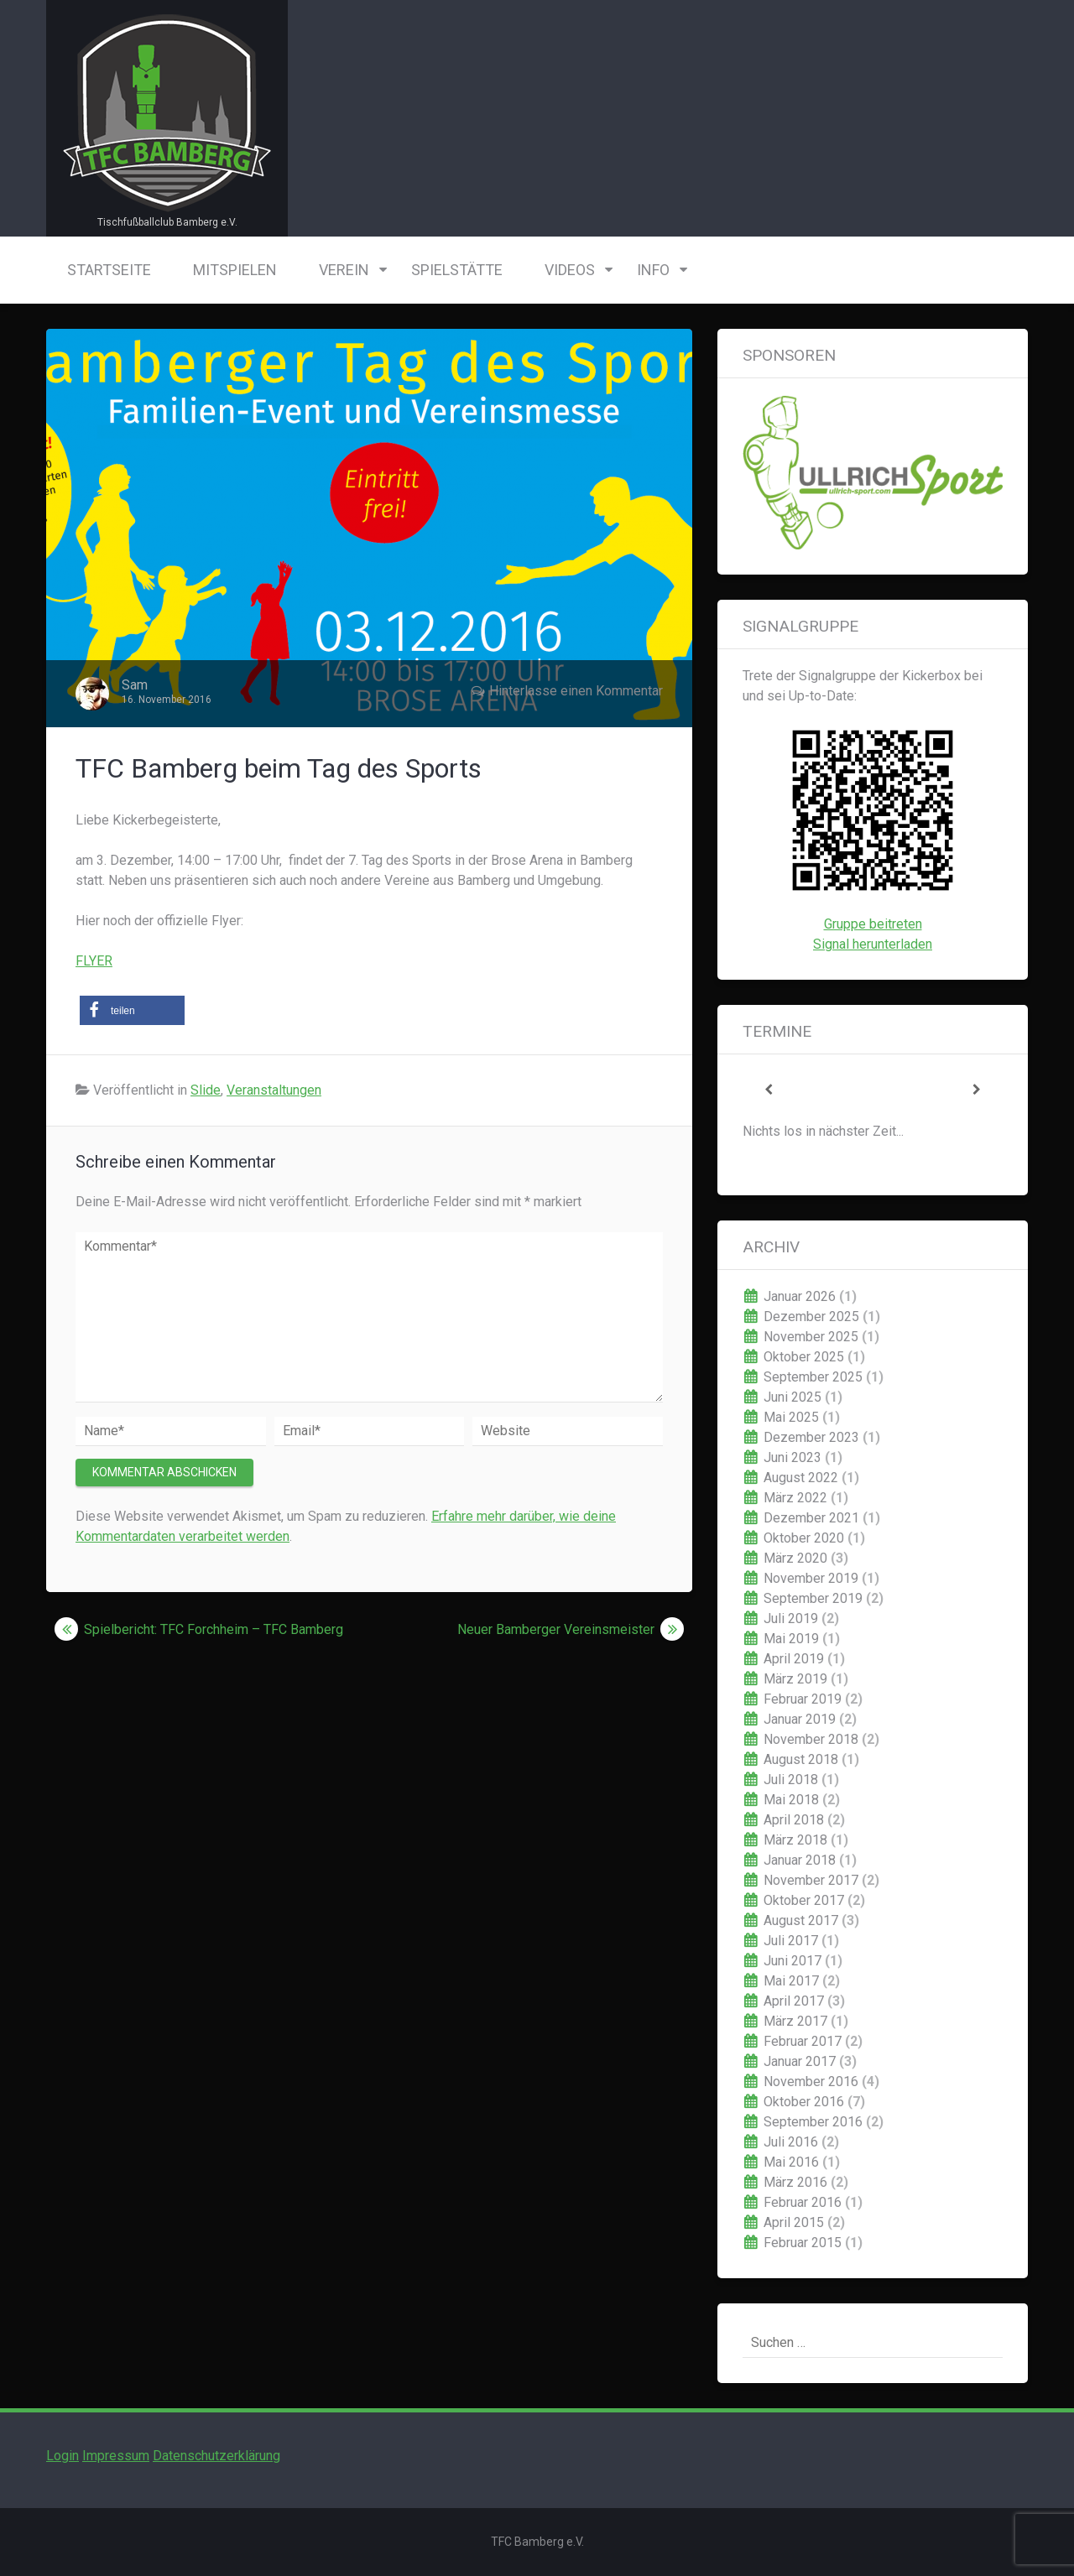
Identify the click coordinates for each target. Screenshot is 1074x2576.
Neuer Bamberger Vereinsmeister (555, 1629)
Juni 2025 (792, 1397)
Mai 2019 (791, 1639)
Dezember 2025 (811, 1316)
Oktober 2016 (804, 2102)
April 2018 (794, 1820)
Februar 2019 (803, 1699)
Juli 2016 (791, 2142)
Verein (344, 269)
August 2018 (801, 1759)
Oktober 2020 (804, 1538)
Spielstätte (457, 269)
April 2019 (794, 1659)
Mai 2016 (791, 2162)
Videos (570, 269)
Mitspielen (235, 269)
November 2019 (811, 1578)
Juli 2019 (791, 1618)
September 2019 (813, 1598)
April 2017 (794, 2001)
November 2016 (811, 2081)
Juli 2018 (791, 1780)
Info (653, 269)
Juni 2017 (792, 1961)
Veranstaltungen (274, 1090)
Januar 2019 (800, 1719)
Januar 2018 (800, 1860)
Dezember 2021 (811, 1518)
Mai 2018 (791, 1800)
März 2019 (795, 1679)
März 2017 (795, 2021)
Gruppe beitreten (873, 924)
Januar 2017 (800, 2061)
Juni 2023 (792, 1457)
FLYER (94, 961)
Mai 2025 (791, 1417)
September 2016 (813, 2122)
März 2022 (795, 1498)
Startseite (109, 269)
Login (62, 2456)
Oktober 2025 (804, 1357)
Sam (135, 685)
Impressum (115, 2456)
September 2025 (813, 1377)
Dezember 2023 (811, 1437)
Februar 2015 (803, 2243)
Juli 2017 (791, 1941)
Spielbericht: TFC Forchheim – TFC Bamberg (213, 1629)
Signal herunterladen (872, 944)
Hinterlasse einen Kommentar (576, 691)
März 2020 (795, 1558)
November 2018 (811, 1739)
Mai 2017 (791, 1981)
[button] (132, 1010)
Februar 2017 (803, 2041)
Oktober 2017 (804, 1900)
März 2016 (795, 2182)
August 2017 (801, 1920)
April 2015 (794, 2222)
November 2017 (811, 1880)
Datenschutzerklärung (216, 2456)
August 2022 (801, 1478)
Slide (205, 1090)
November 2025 (811, 1337)
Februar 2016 (803, 2202)
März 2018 (795, 1840)
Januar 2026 (800, 1296)
